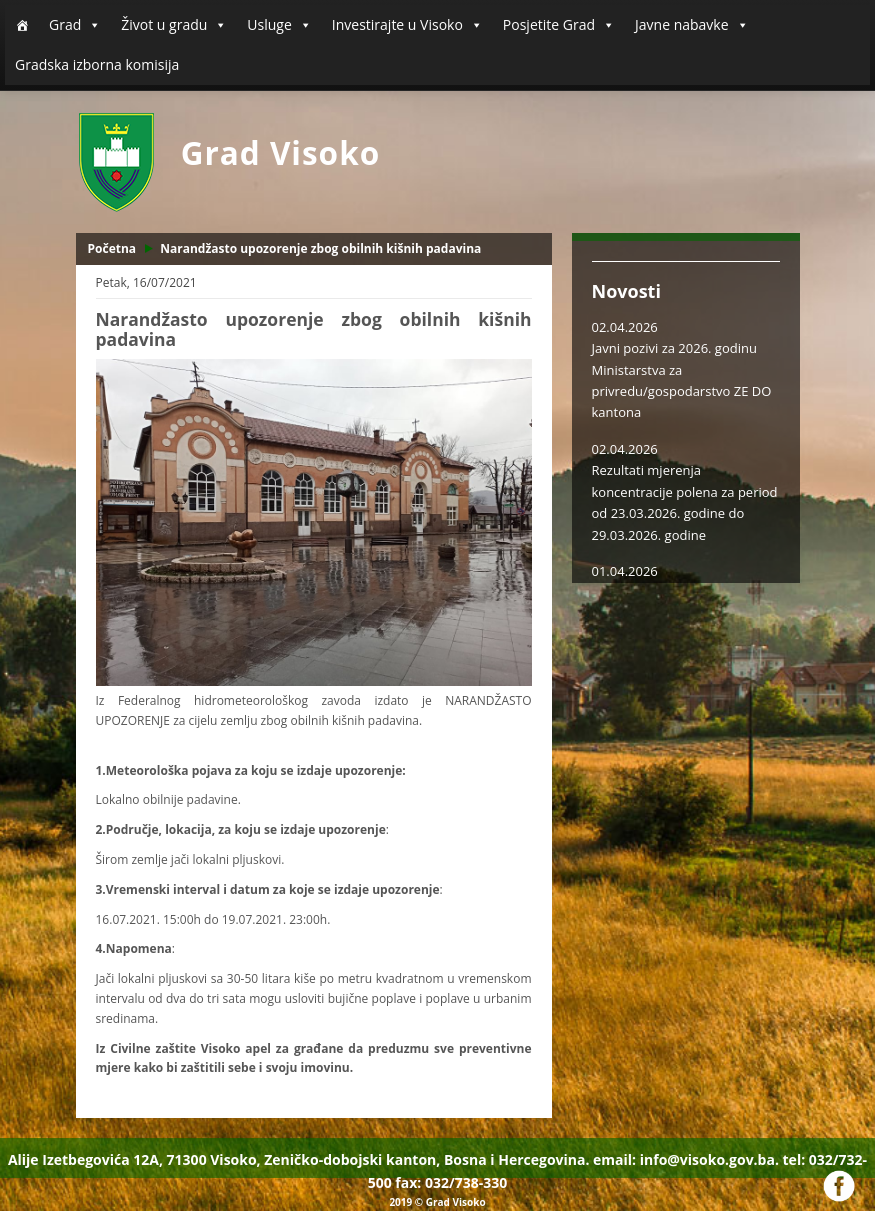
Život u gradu (174, 25)
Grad (75, 25)
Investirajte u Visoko (407, 25)
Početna (112, 248)
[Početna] (22, 25)
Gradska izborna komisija (97, 64)
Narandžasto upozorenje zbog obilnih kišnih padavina (320, 248)
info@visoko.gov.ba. (709, 1159)
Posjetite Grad (559, 25)
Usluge (279, 25)
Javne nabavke (692, 25)
